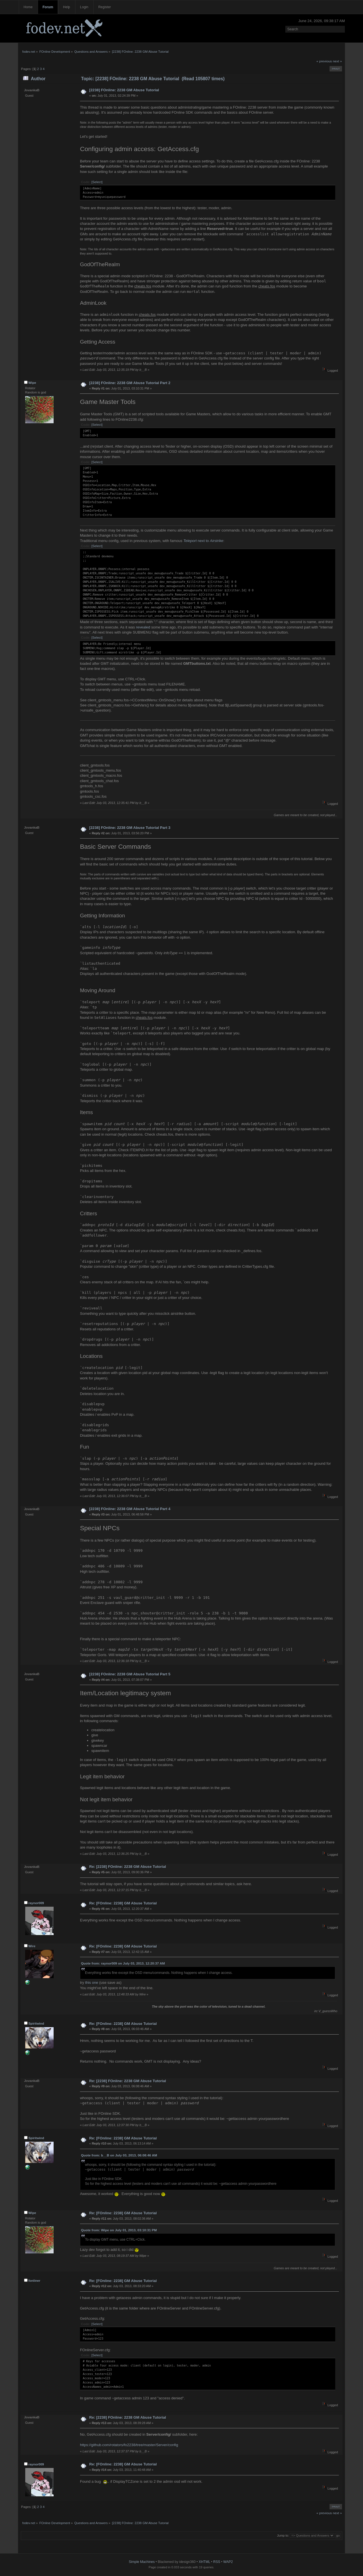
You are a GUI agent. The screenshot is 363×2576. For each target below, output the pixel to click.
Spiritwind (36, 2023)
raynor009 (36, 1903)
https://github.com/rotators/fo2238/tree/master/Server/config (129, 2445)
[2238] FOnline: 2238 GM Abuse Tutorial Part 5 (129, 1674)
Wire (31, 1946)
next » (337, 61)
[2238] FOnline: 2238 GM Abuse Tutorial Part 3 (129, 827)
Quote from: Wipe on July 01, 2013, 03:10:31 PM (119, 2230)
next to (203, 541)
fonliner (34, 2280)
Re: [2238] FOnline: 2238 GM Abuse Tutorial (127, 1866)
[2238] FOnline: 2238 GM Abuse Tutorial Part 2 (129, 383)
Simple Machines (142, 2562)
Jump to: (283, 2535)
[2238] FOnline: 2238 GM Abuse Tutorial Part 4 (129, 1509)
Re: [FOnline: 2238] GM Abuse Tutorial (123, 1903)
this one (91, 1982)
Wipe (32, 382)
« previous (324, 61)
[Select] (96, 182)
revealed (143, 627)
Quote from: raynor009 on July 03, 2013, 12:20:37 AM (123, 1963)
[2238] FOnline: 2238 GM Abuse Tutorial (124, 90)
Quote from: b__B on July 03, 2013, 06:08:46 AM (119, 2155)
